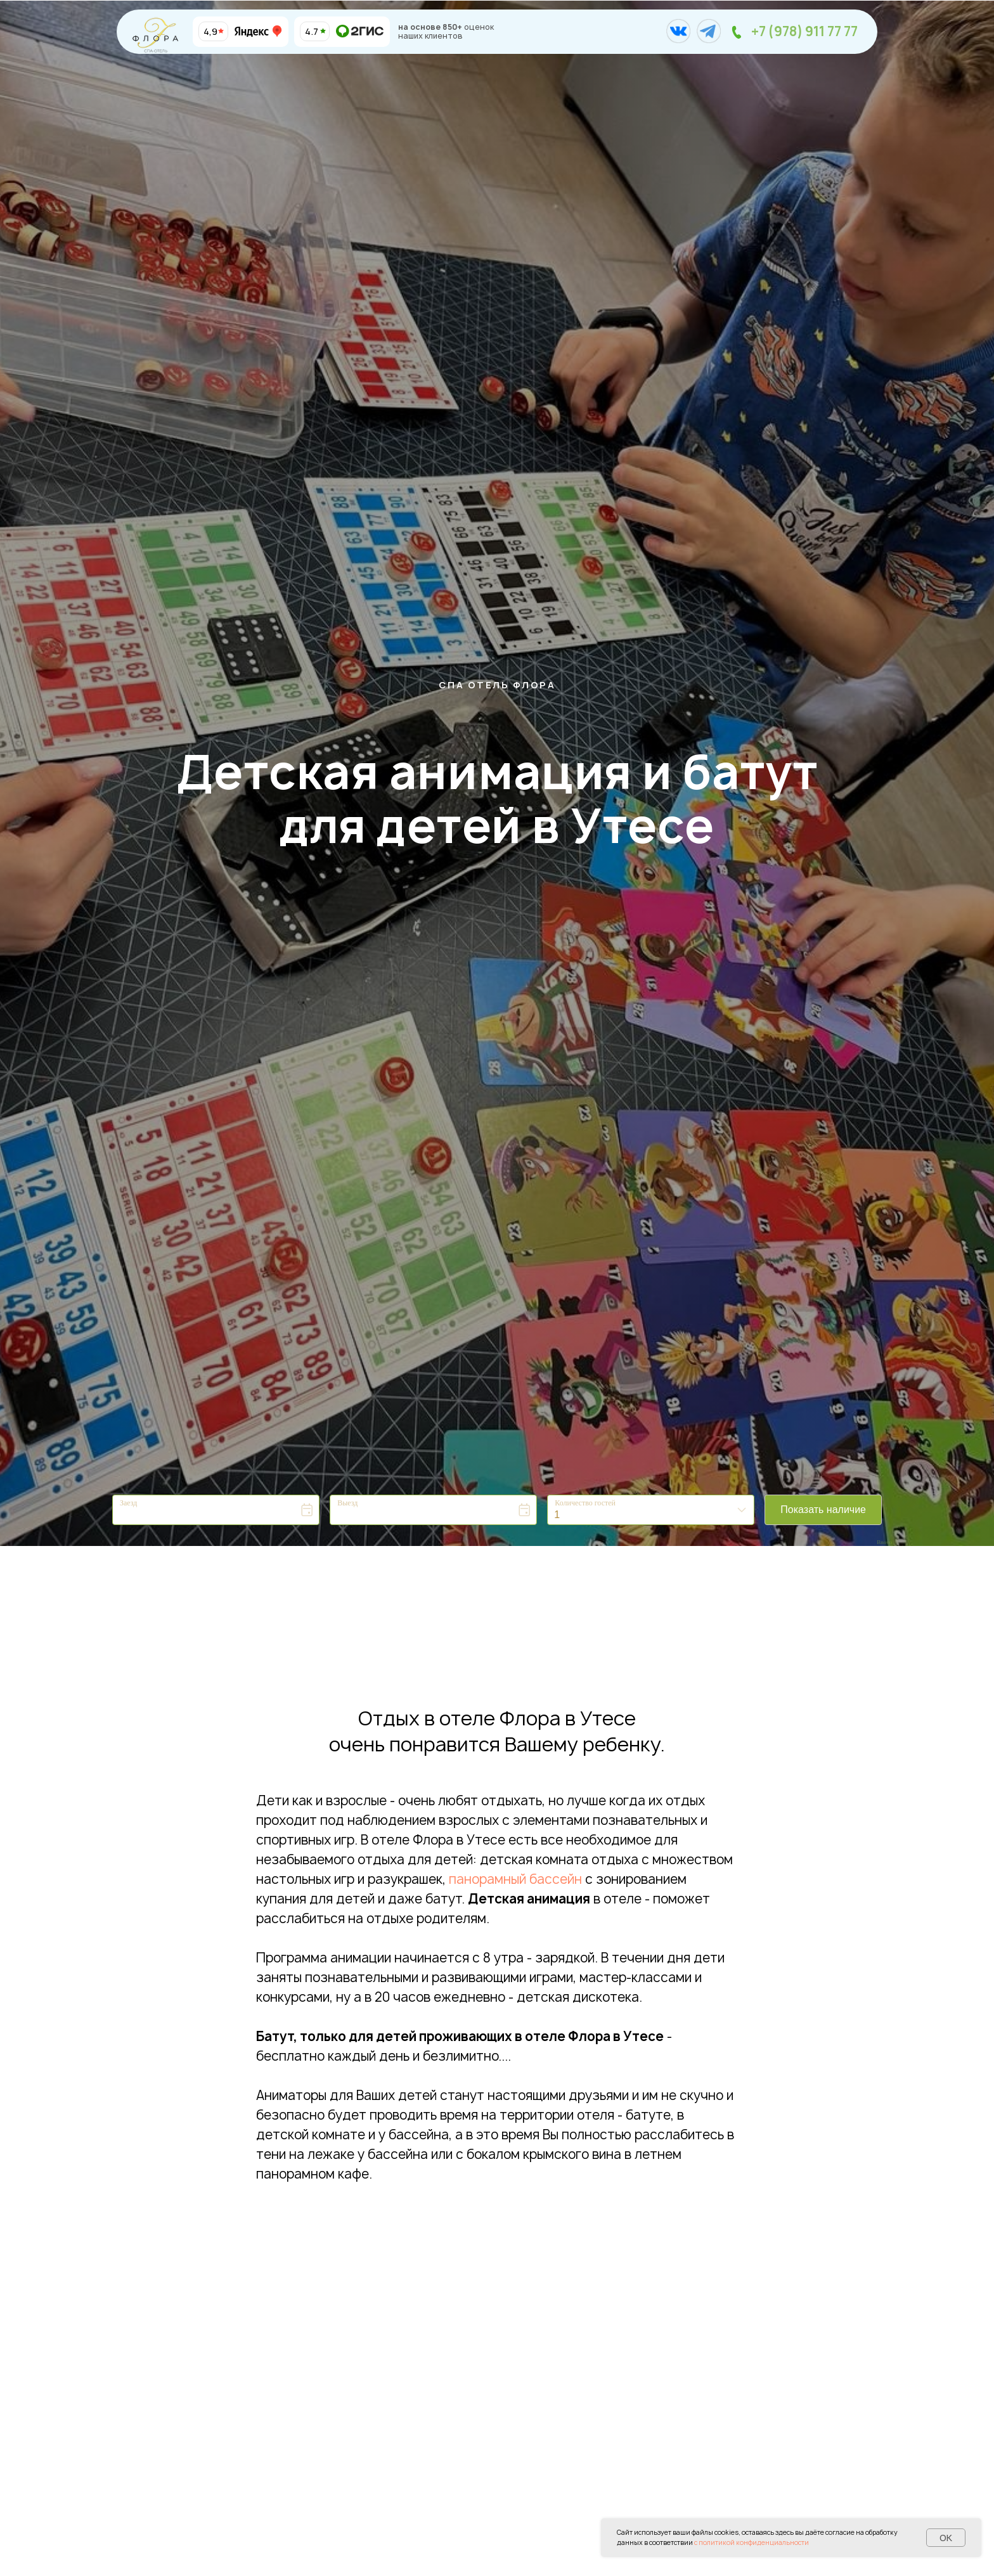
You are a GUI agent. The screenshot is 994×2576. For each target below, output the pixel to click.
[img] (323, 31)
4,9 (210, 31)
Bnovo (884, 1542)
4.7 (311, 31)
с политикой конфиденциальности (751, 2542)
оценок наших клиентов (446, 31)
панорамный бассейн (515, 1879)
